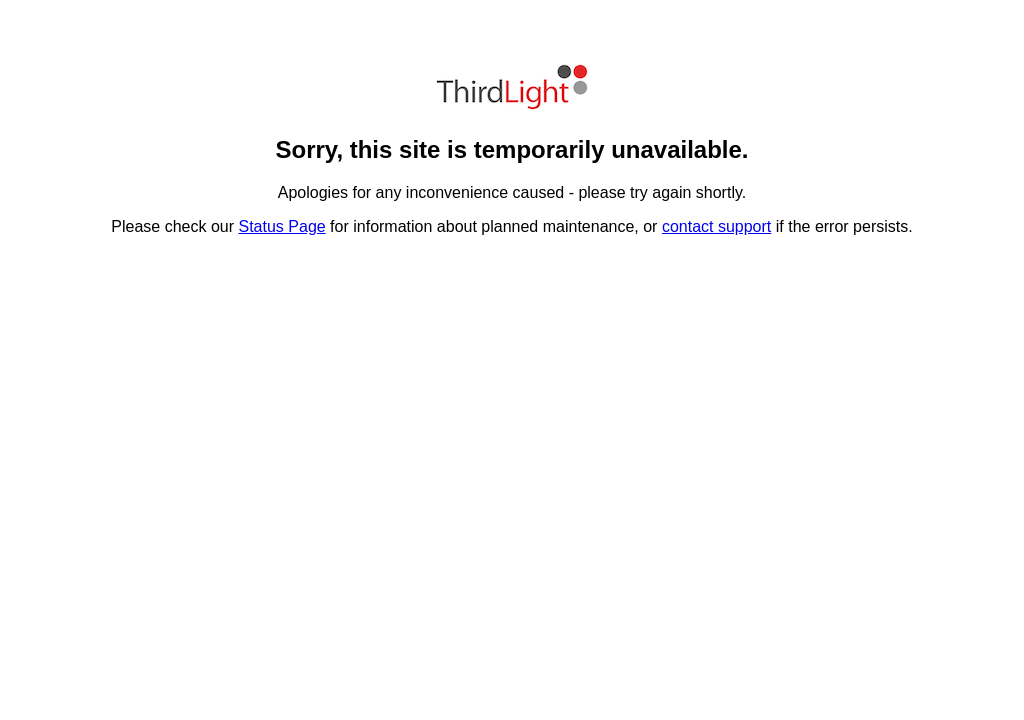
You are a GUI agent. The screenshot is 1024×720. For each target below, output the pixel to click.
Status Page (282, 226)
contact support (716, 226)
